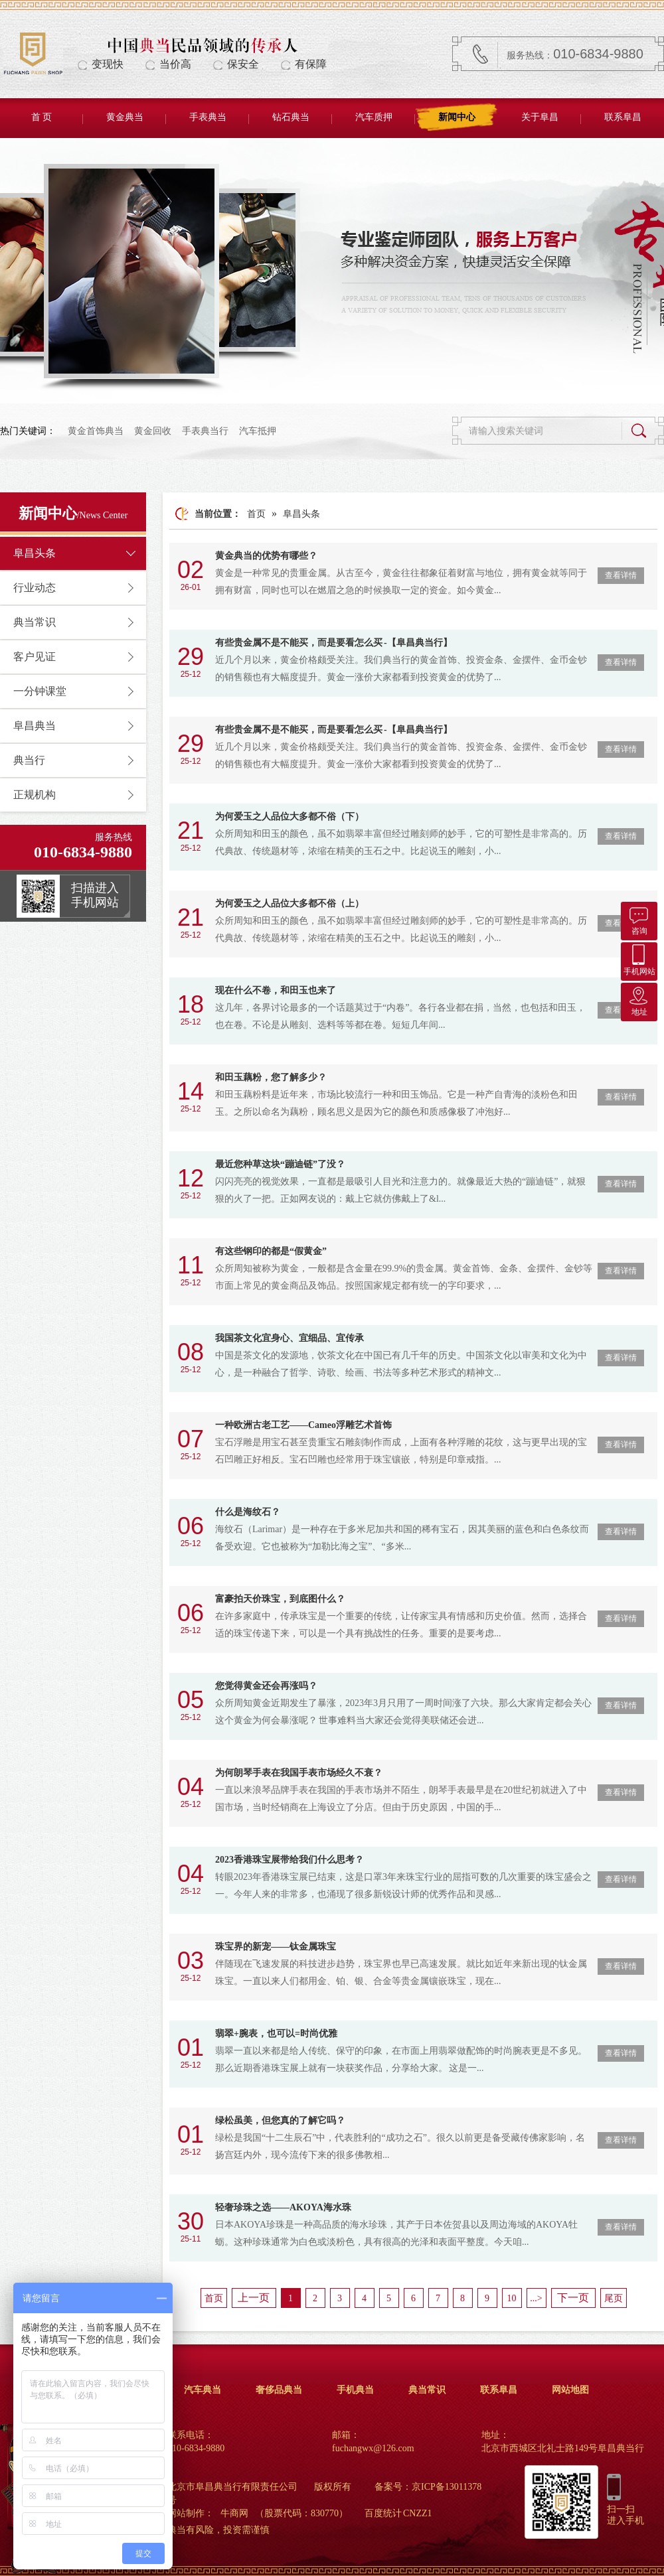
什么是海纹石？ (247, 1512)
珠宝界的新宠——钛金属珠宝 (275, 1947)
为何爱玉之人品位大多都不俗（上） (289, 903)
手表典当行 (205, 431)
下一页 (573, 2297)
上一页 (254, 2297)
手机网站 (638, 959)
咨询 (638, 919)
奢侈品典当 (279, 2390)
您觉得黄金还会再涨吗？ (266, 1686)
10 (512, 2298)
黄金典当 (124, 117)
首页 (256, 514)
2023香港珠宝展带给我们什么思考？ (289, 1860)
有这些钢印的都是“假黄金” (271, 1251)
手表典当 (207, 117)
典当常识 (34, 622)
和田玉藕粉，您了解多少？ (271, 1077)
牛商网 (234, 2513)
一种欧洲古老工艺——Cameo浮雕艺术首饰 (303, 1425)
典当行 (29, 760)
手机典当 (355, 2390)
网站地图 (570, 2390)
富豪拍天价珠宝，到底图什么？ (280, 1599)
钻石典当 (290, 117)
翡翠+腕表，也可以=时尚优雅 (276, 2034)
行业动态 (34, 587)
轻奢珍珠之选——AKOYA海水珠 (283, 2207)
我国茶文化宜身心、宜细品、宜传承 (289, 1338)
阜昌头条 (34, 553)
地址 (638, 1000)
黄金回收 (152, 431)
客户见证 (34, 656)
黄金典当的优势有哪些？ (266, 556)
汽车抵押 (257, 431)
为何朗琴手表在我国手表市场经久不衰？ (298, 1773)
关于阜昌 (539, 117)
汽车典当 (202, 2390)
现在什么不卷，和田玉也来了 (275, 990)
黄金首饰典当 (96, 431)
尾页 (613, 2298)
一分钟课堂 (39, 691)
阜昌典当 (34, 725)
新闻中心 (456, 117)
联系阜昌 (622, 117)
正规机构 (34, 794)
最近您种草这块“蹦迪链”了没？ (280, 1164)
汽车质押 (373, 117)
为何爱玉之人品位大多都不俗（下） (289, 817)
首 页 (41, 117)
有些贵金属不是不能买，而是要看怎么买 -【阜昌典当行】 (333, 643)
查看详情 (621, 575)
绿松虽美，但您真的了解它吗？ (280, 2120)
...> (536, 2298)
